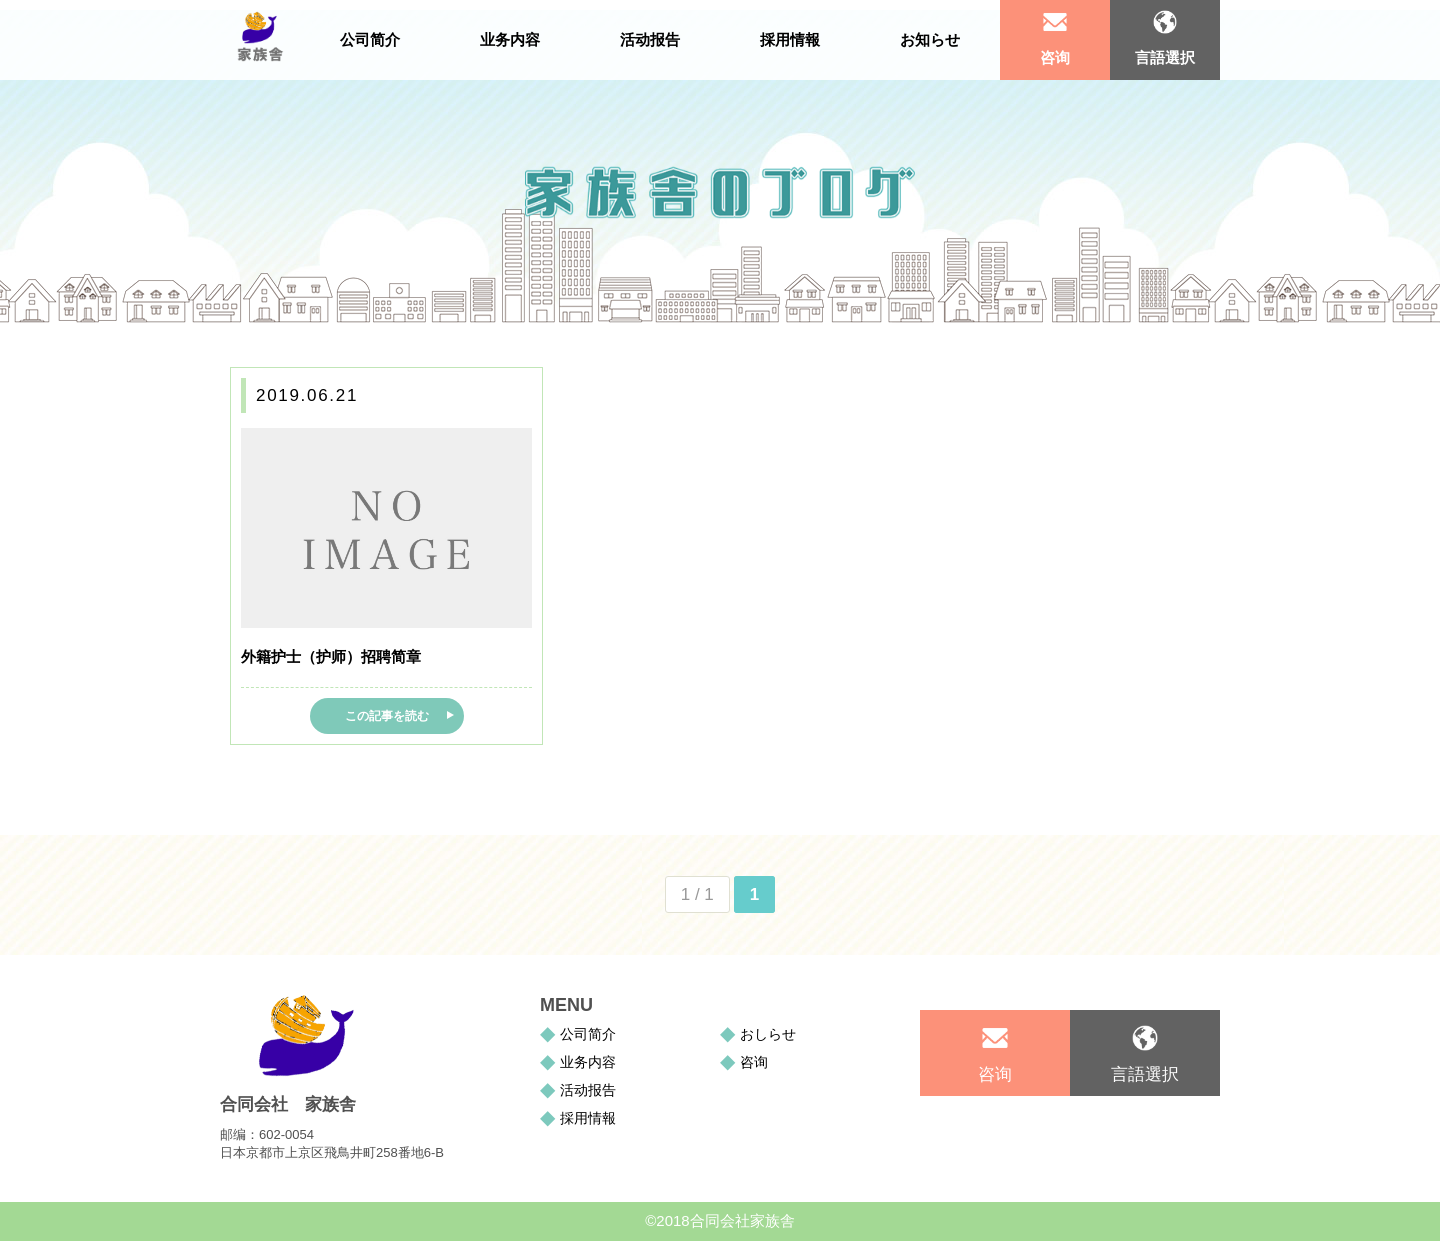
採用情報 (588, 1118)
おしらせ (768, 1034)
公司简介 (588, 1034)
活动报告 (588, 1090)
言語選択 (1145, 1074)
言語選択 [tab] (1165, 57)
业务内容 (588, 1062)
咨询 (1055, 57)
